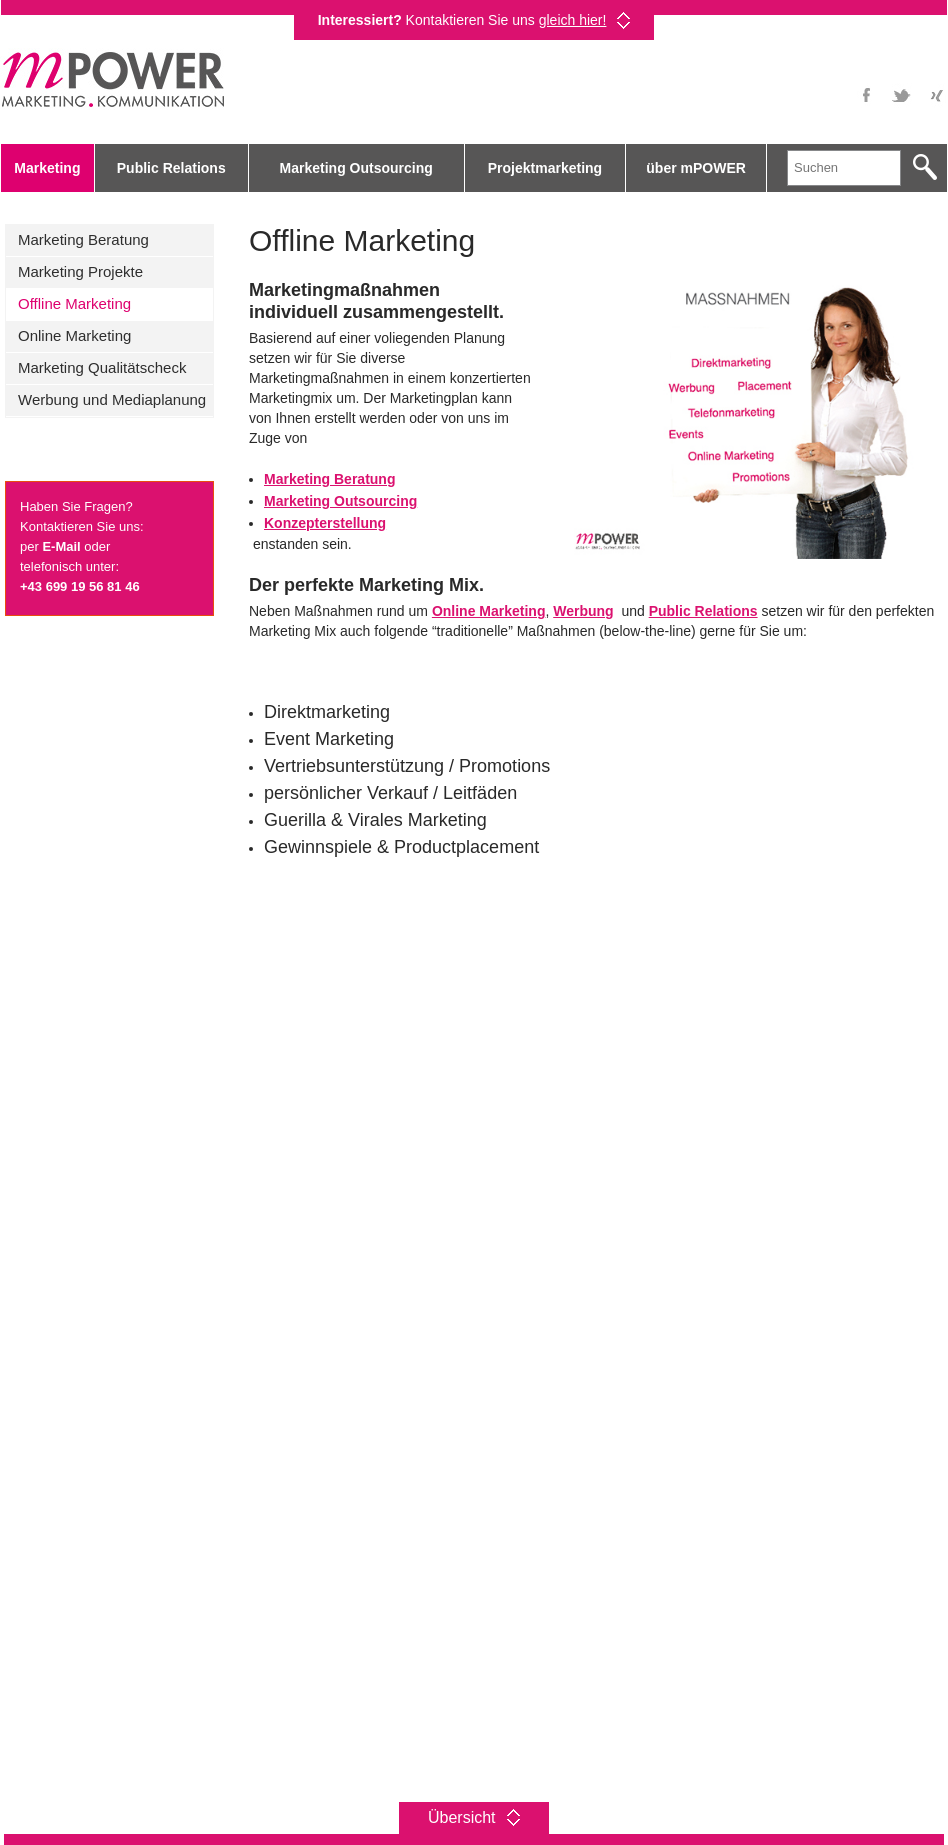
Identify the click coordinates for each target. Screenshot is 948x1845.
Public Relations (171, 168)
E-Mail (61, 546)
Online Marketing (74, 335)
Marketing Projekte (80, 271)
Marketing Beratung (83, 239)
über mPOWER (696, 168)
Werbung (583, 611)
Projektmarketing (545, 168)
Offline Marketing (74, 303)
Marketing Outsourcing (356, 168)
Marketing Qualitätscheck (102, 367)
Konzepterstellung (325, 523)
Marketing (47, 168)
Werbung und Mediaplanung (112, 399)
